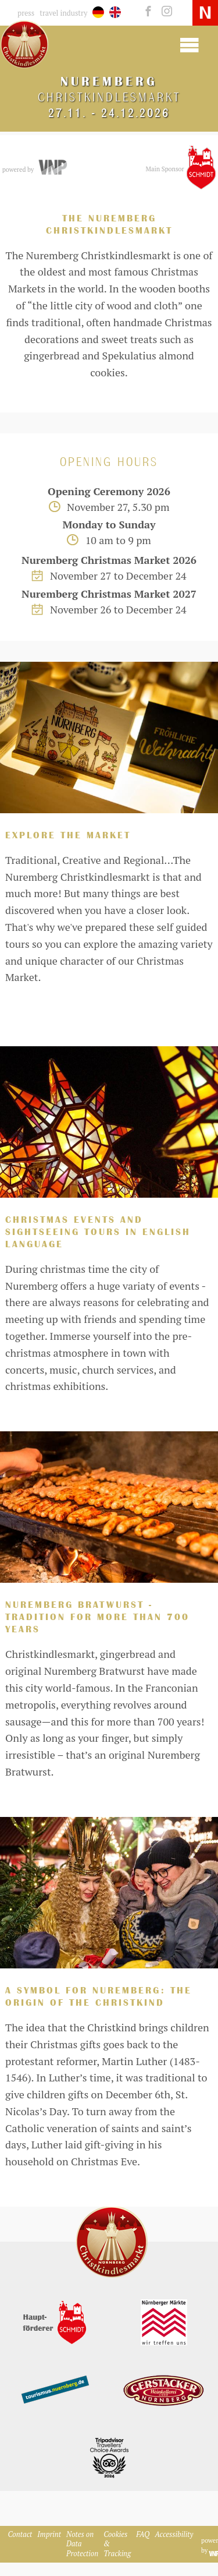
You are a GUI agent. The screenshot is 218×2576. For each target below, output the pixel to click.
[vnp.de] (52, 168)
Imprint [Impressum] (49, 2534)
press (25, 13)
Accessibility (174, 2534)
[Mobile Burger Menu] (189, 44)
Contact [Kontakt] (20, 2534)
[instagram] (164, 12)
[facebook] (147, 12)
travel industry (63, 13)
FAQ (142, 2534)
